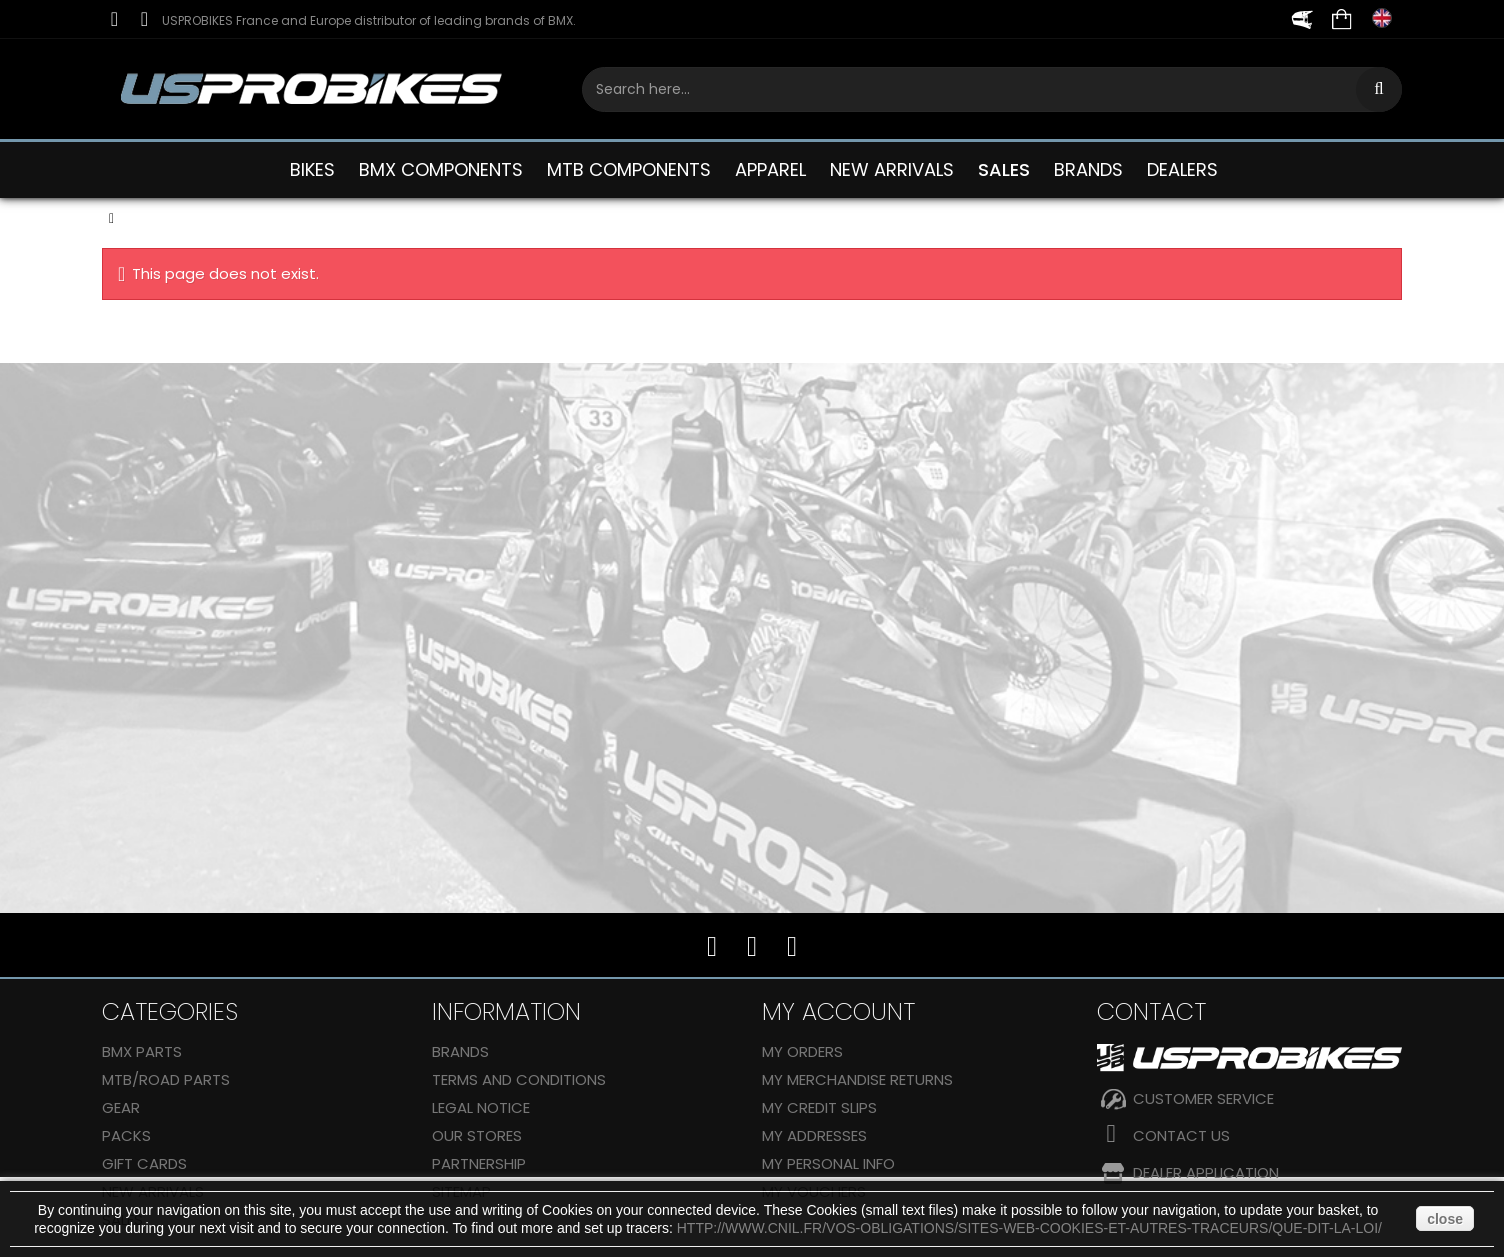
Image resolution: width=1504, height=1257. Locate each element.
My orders (802, 1051)
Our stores (477, 1135)
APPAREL (770, 169)
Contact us (1181, 1135)
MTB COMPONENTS (629, 169)
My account (838, 1011)
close (1445, 1219)
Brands (460, 1051)
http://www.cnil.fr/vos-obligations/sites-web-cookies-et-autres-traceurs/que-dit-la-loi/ (1029, 1228)
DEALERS (1182, 169)
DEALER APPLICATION (1206, 1172)
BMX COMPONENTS (441, 169)
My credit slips (819, 1107)
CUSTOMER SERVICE (1203, 1098)
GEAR (121, 1107)
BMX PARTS (142, 1051)
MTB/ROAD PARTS (166, 1079)
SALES (1004, 169)
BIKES (312, 169)
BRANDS (1088, 169)
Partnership (479, 1163)
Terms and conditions (519, 1079)
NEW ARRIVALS (892, 169)
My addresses (814, 1135)
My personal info (828, 1163)
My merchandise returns (857, 1079)
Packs (126, 1135)
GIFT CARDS (144, 1163)
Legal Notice (481, 1107)
